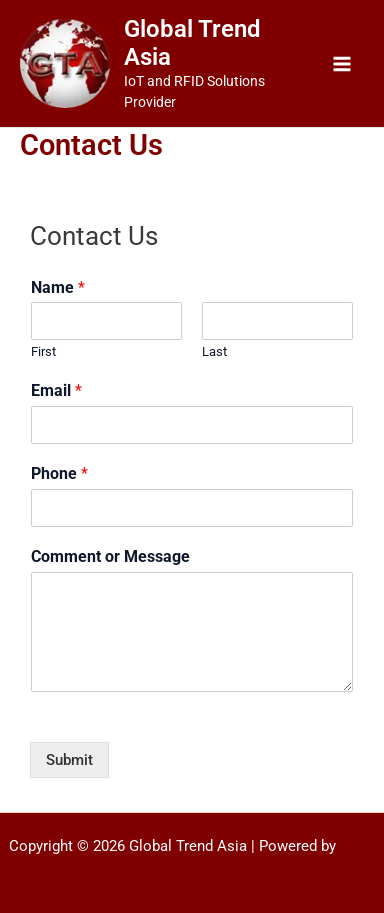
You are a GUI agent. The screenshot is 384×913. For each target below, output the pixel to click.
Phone (59, 473)
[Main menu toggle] (342, 64)
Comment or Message (110, 556)
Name (58, 287)
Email (56, 390)
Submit (69, 760)
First (43, 351)
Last (214, 351)
